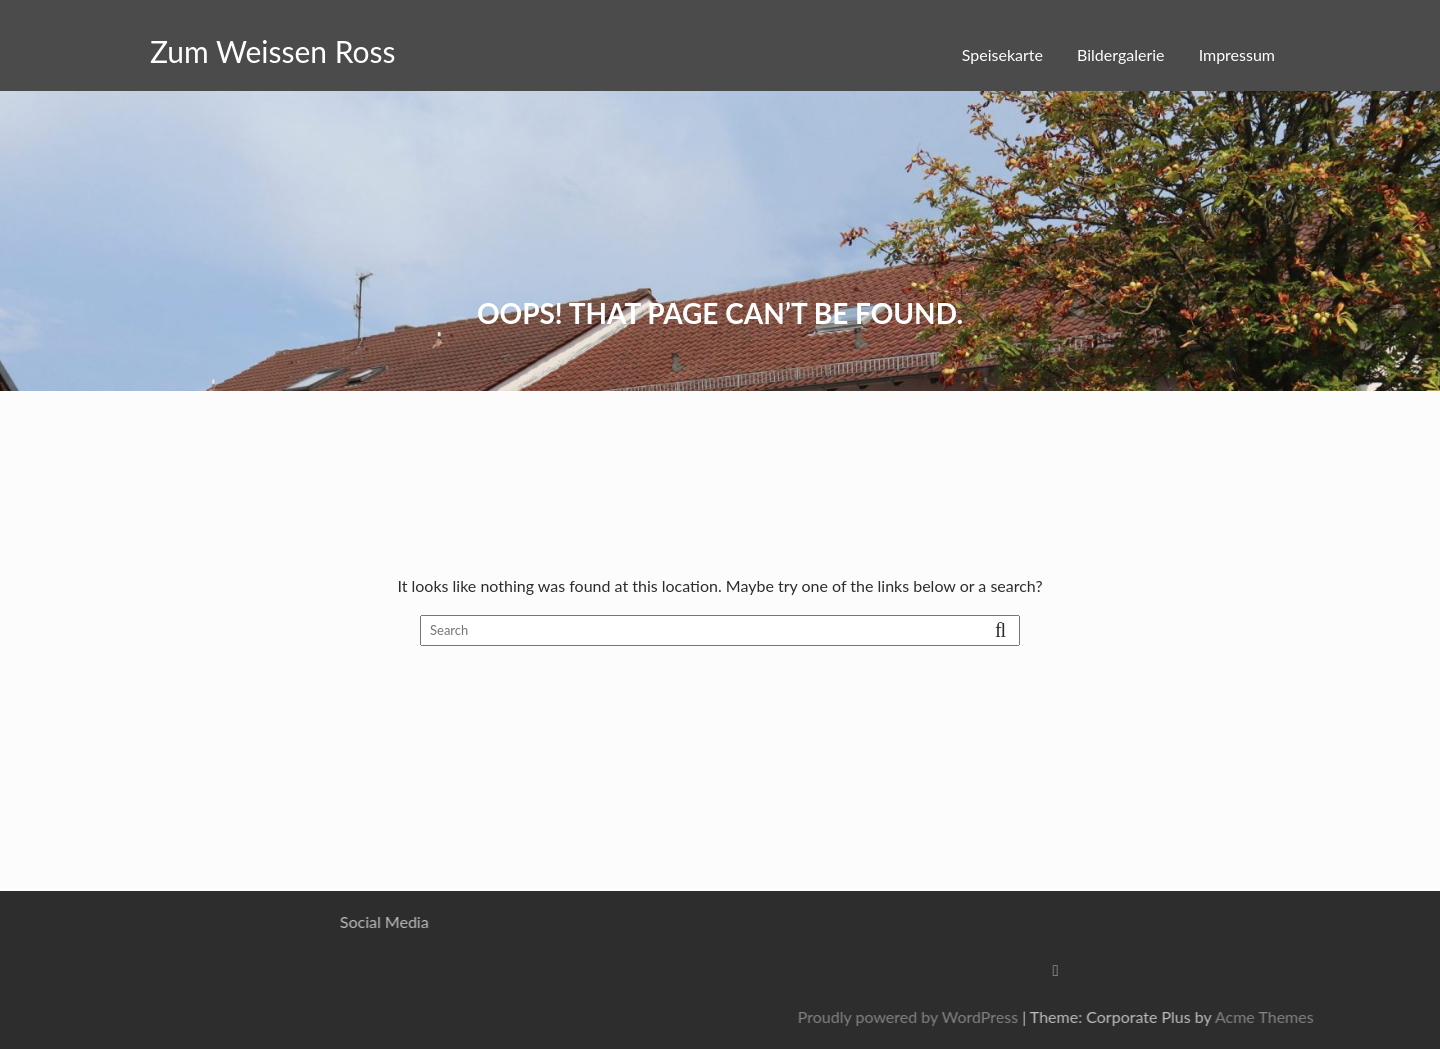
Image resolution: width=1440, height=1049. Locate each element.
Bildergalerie (1120, 54)
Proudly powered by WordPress (1091, 1016)
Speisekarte (1002, 54)
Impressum (1237, 54)
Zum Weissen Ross (273, 51)
